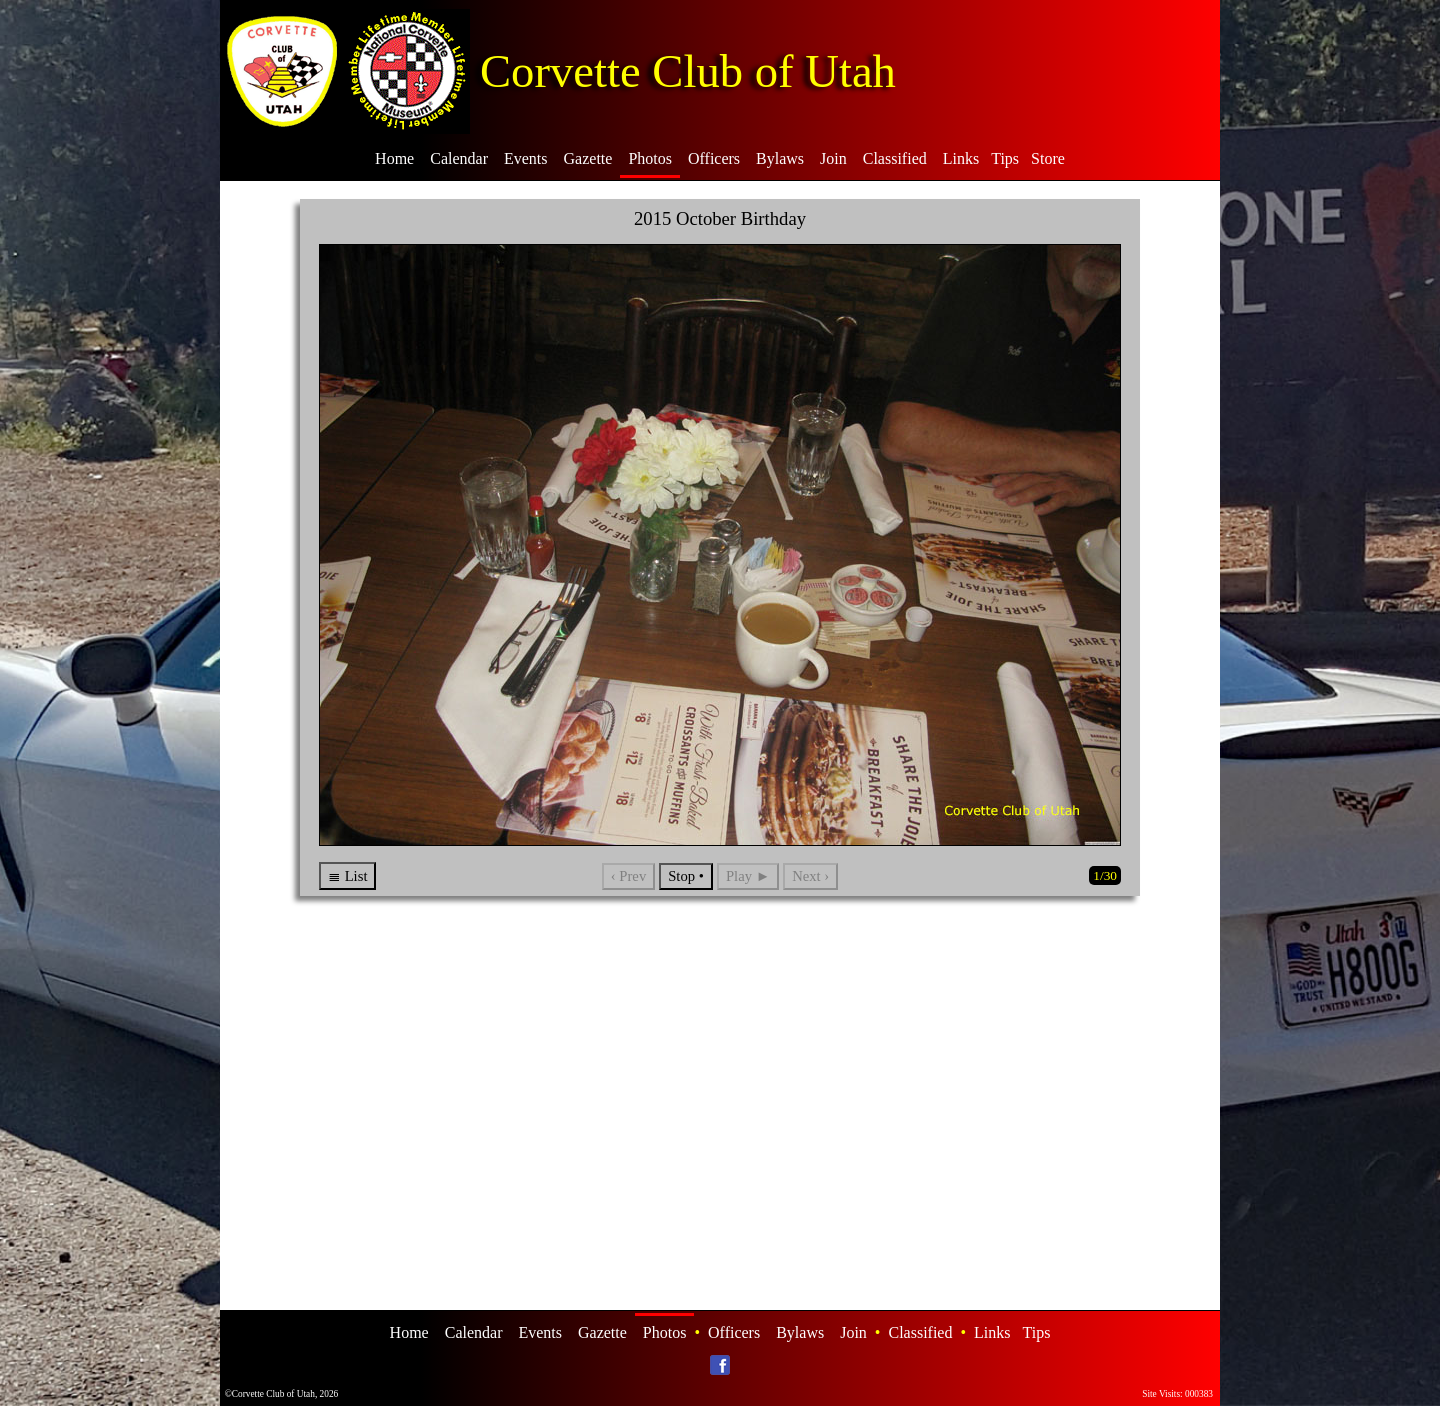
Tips (1005, 158)
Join (833, 158)
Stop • (686, 876)
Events (526, 158)
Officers (714, 158)
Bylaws (780, 158)
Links (961, 158)
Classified (895, 158)
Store (1048, 158)
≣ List (347, 876)
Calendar (459, 158)
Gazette (588, 158)
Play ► (748, 876)
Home (394, 158)
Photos (650, 158)
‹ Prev (628, 876)
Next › (810, 876)
